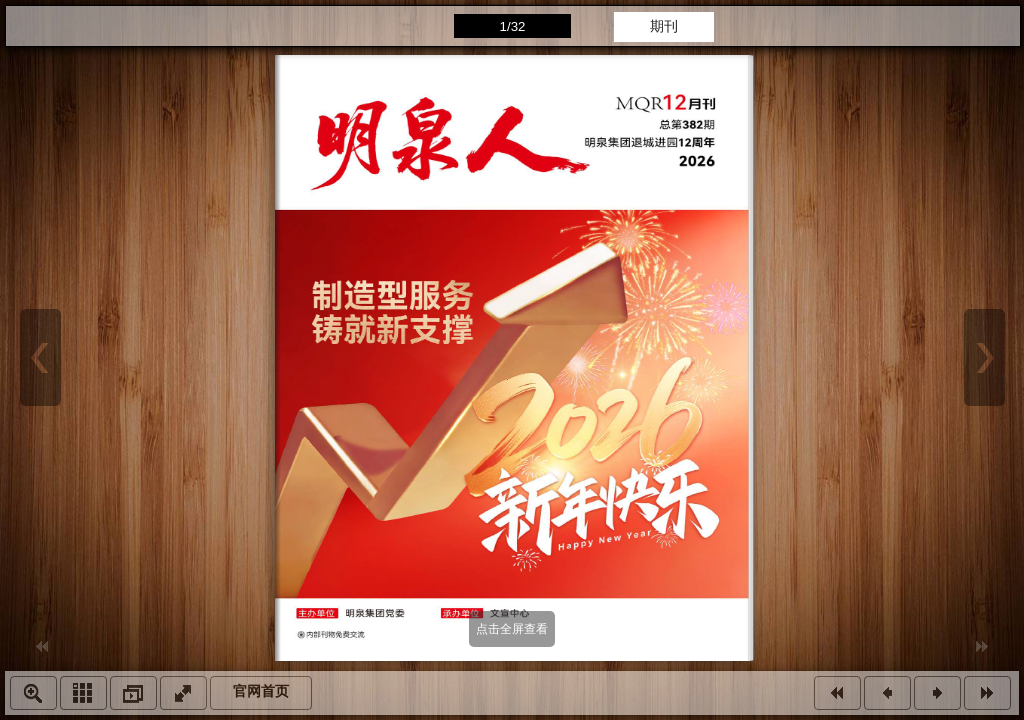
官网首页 (261, 691)
